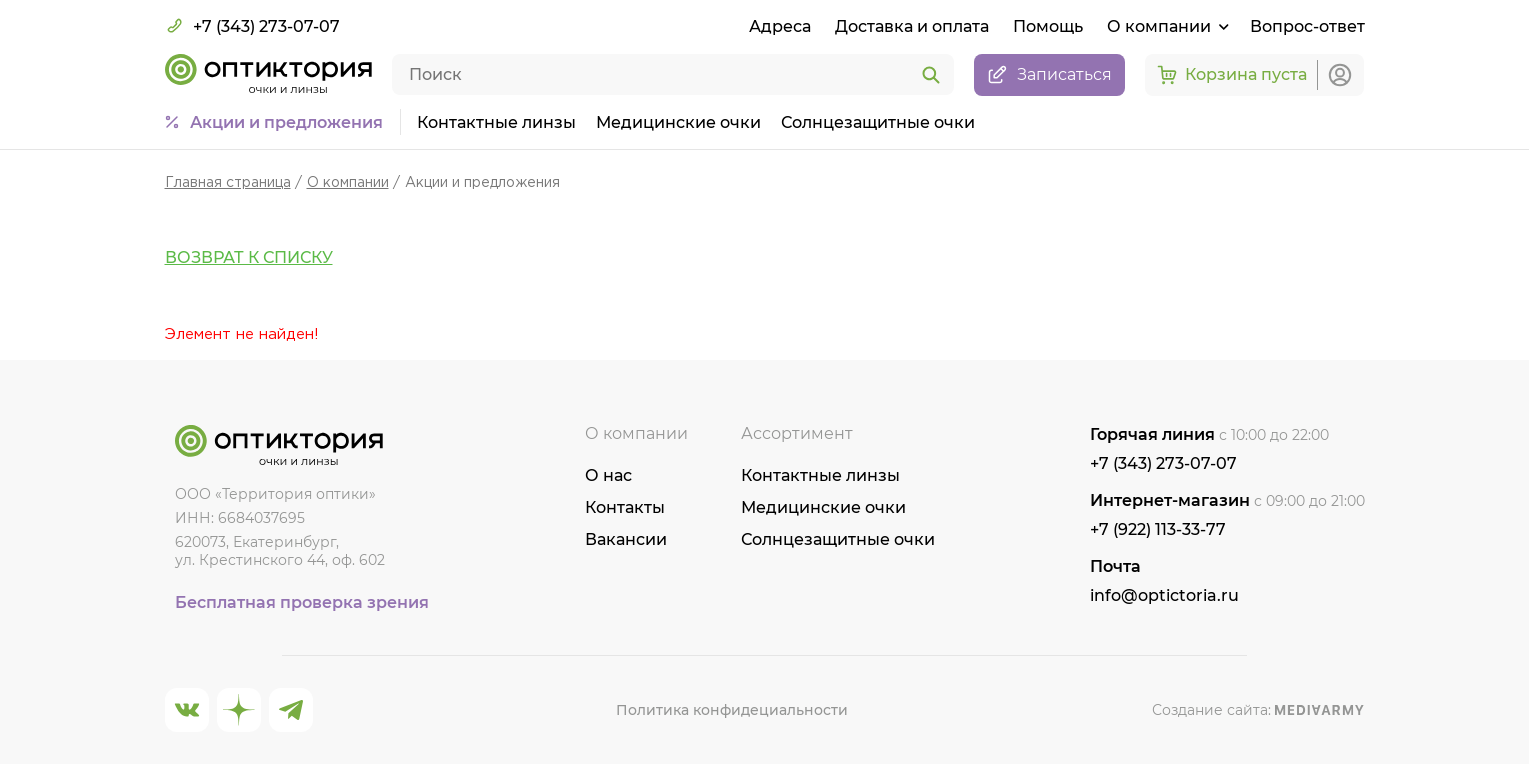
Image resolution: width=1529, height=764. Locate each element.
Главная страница (228, 183)
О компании (348, 183)
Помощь (1048, 26)
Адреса (780, 26)
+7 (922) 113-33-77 (1158, 529)
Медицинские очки (678, 122)
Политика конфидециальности (732, 710)
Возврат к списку (249, 257)
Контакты (625, 507)
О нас (608, 475)
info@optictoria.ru (1164, 595)
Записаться (1049, 75)
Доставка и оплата (912, 26)
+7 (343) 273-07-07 (252, 26)
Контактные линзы (496, 122)
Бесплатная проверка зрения (302, 602)
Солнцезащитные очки (878, 122)
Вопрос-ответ (1307, 26)
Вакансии (626, 539)
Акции (286, 123)
